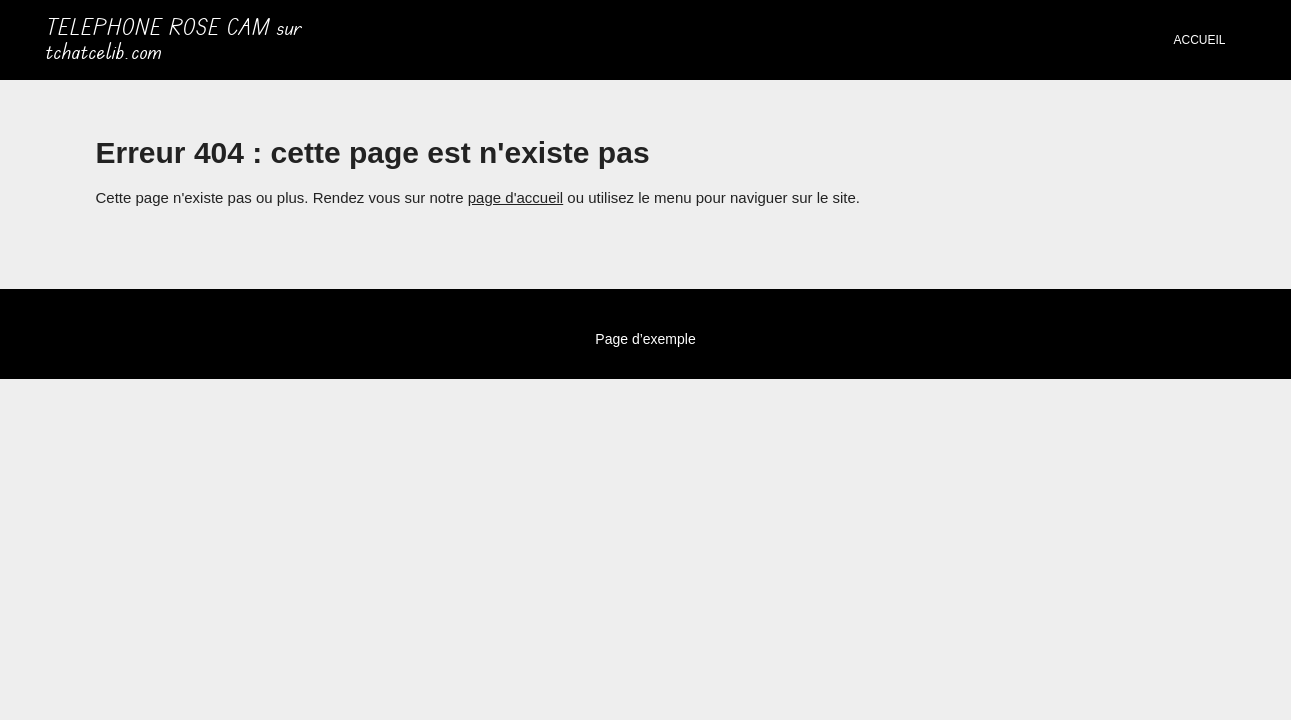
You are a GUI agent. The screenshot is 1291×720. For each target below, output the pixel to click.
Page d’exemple (645, 339)
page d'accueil (515, 197)
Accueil (1199, 40)
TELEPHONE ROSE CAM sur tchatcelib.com (174, 40)
